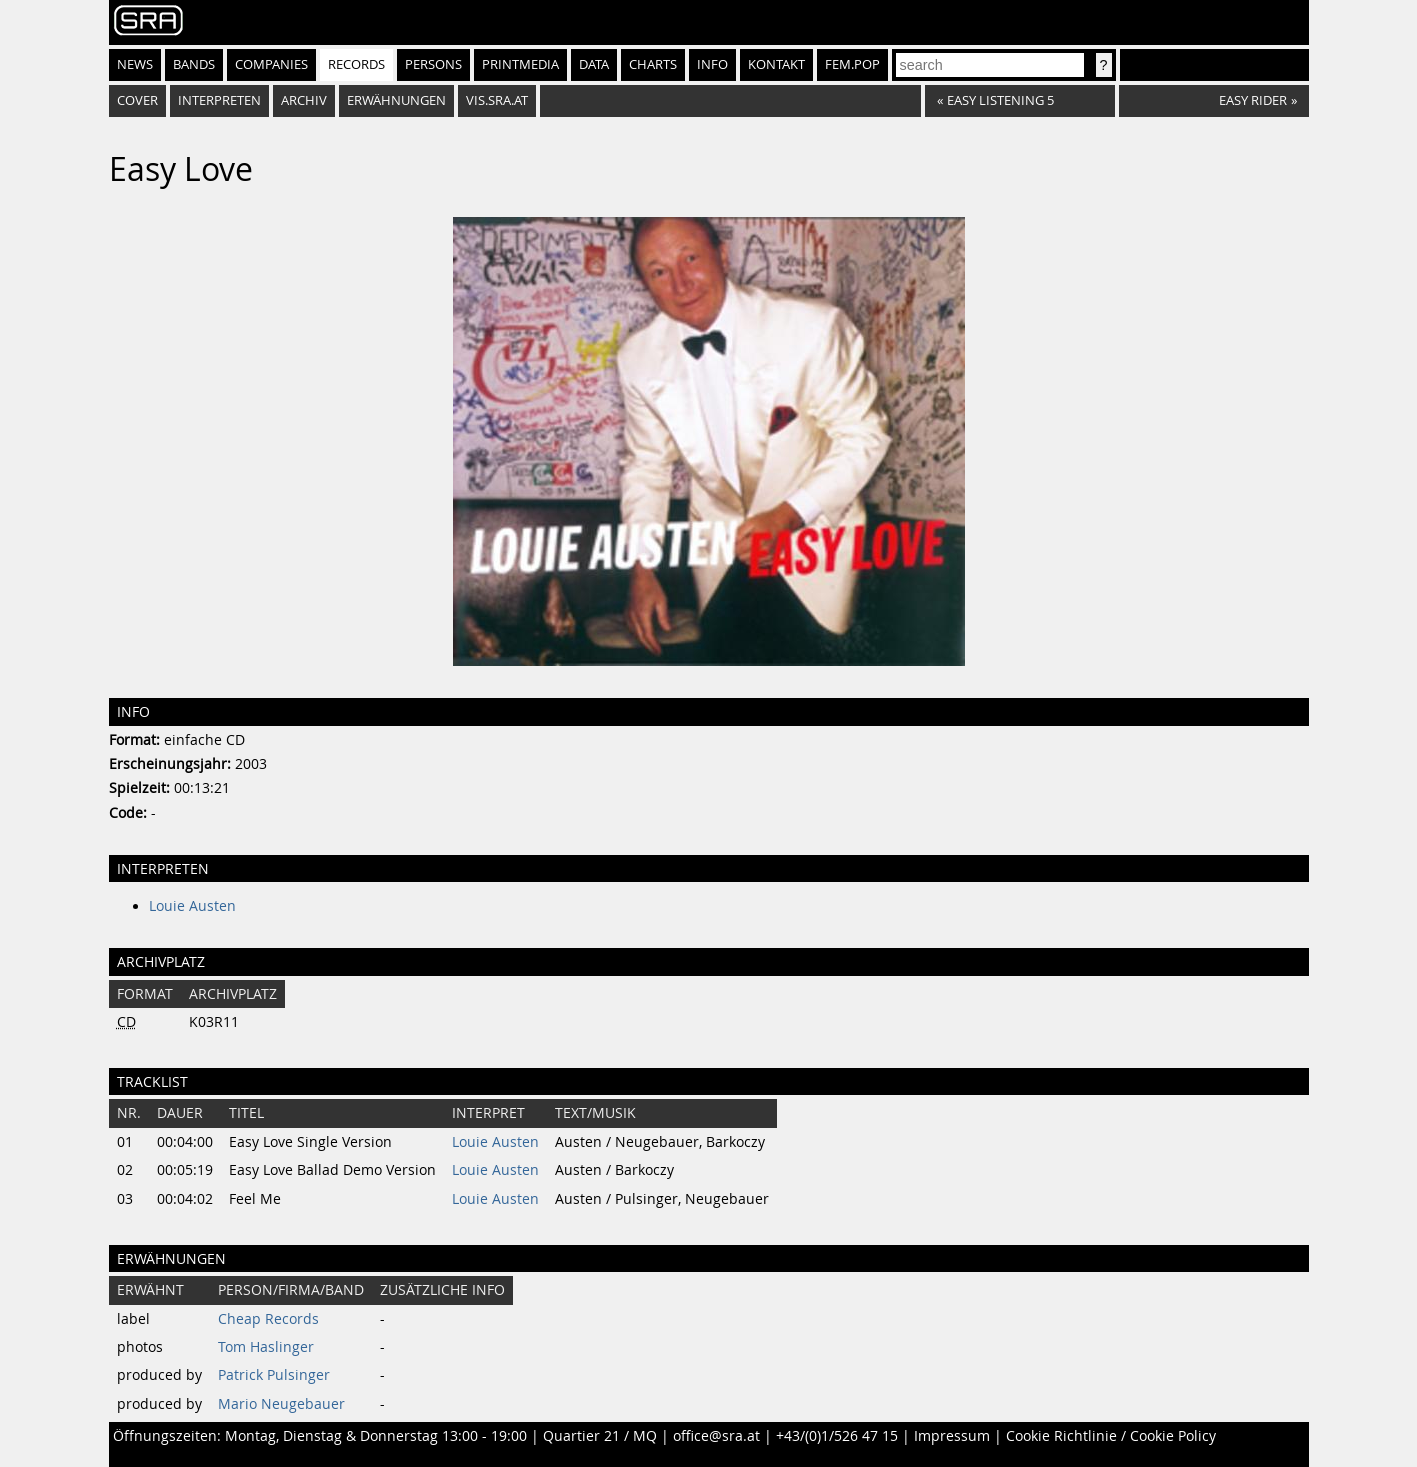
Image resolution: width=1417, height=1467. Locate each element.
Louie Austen (192, 906)
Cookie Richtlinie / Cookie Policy (1111, 1436)
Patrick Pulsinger (274, 1375)
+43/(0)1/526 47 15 (837, 1436)
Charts (653, 64)
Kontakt (776, 64)
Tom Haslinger (266, 1347)
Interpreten (219, 100)
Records (356, 64)
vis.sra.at (497, 100)
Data (594, 64)
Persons (433, 64)
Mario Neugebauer (281, 1404)
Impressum (952, 1436)
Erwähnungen (396, 100)
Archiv (304, 100)
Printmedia (520, 64)
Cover (137, 100)
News (135, 64)
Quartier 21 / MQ (600, 1436)
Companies (271, 64)
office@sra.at (716, 1436)
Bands (194, 64)
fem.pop (852, 64)
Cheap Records (268, 1319)
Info (712, 64)
